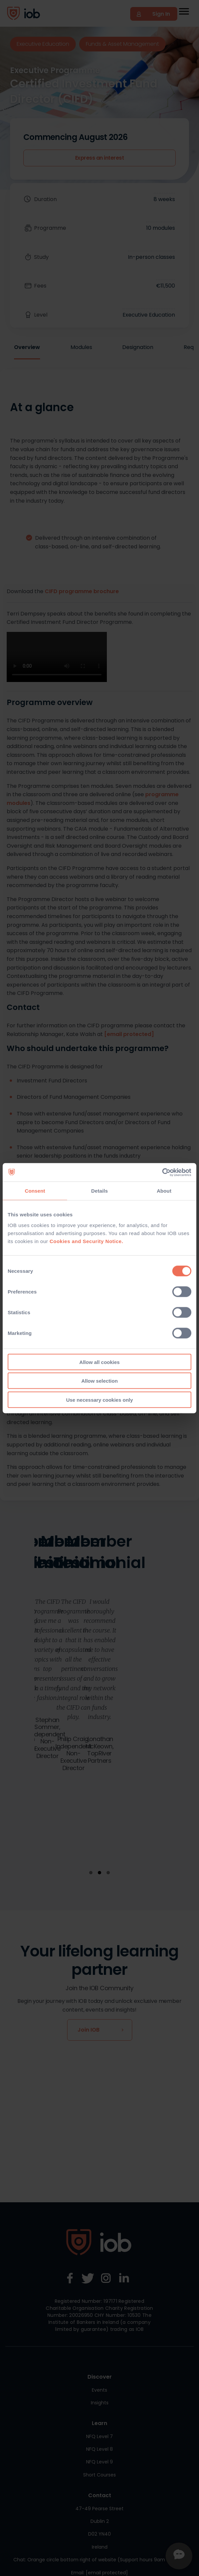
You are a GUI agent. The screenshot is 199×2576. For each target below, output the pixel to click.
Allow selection (99, 1381)
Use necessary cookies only (99, 1399)
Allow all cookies (99, 1362)
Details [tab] (99, 1191)
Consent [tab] (35, 1191)
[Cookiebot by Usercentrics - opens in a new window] (162, 1172)
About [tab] (164, 1191)
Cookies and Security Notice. (86, 1241)
